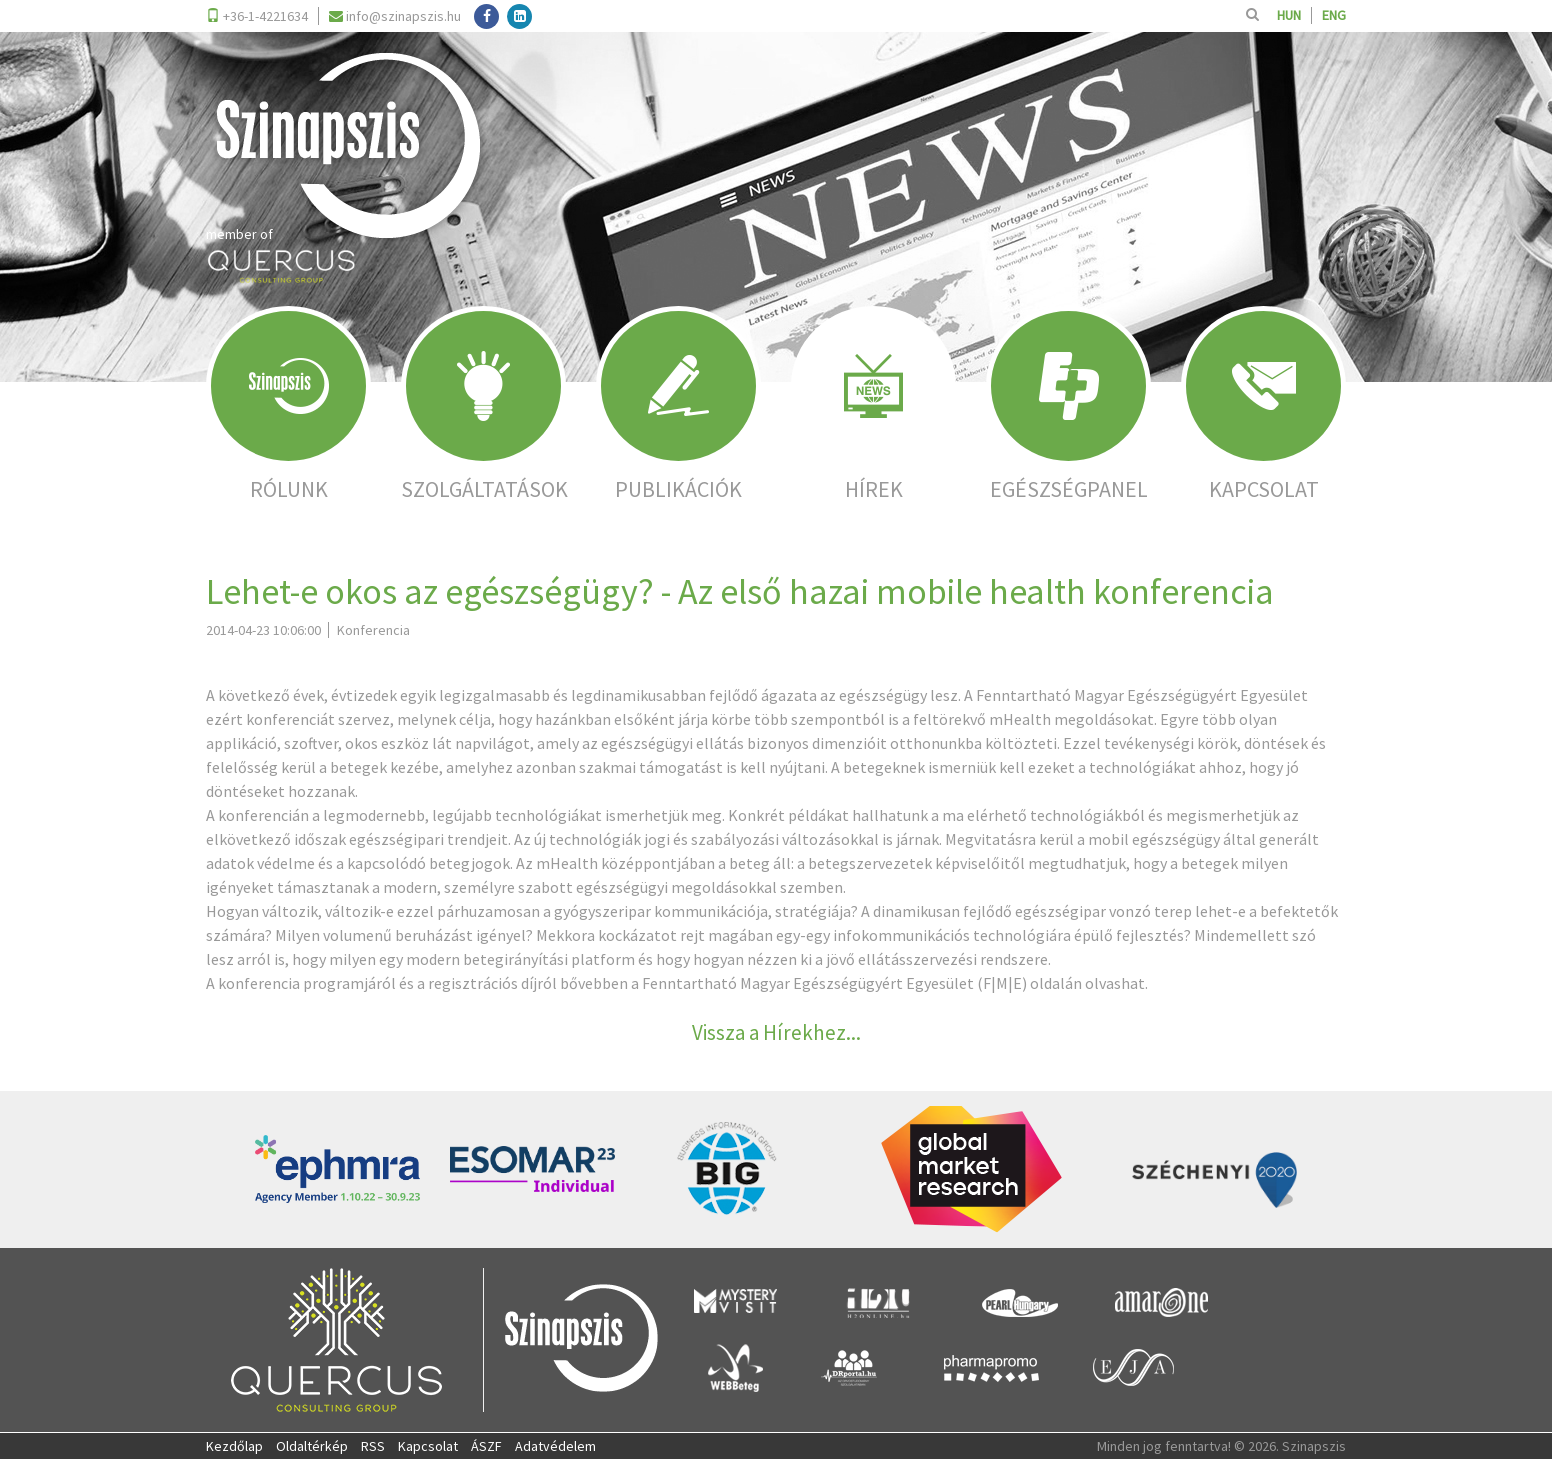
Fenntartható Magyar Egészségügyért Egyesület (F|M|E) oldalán (862, 983)
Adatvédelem (555, 1446)
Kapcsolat (428, 1446)
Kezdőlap (234, 1446)
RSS (373, 1446)
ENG (1334, 15)
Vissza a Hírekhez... (776, 1032)
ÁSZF (486, 1446)
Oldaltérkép (312, 1446)
